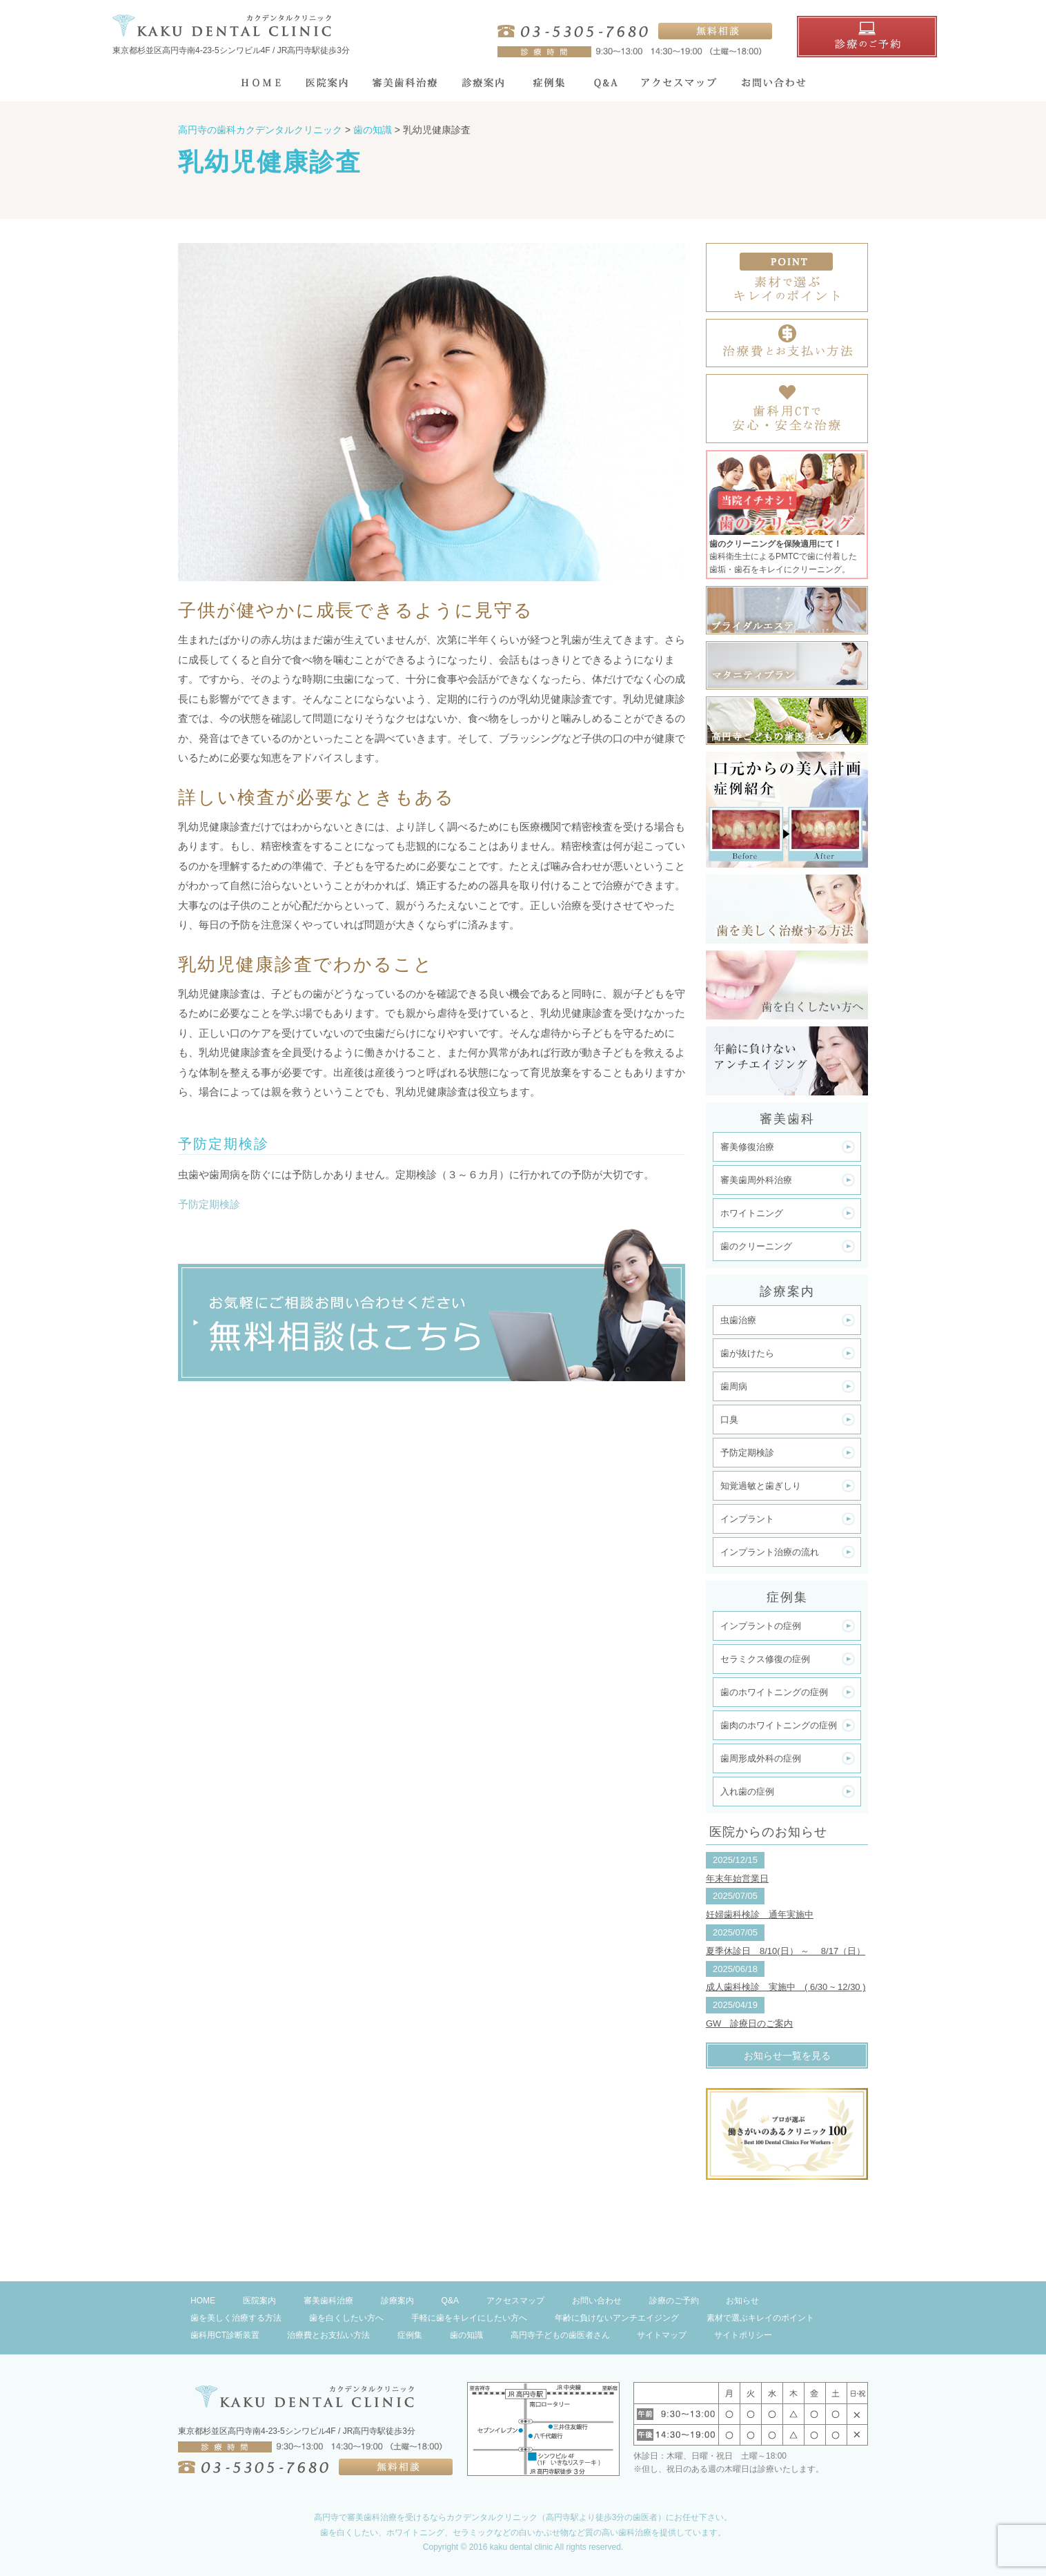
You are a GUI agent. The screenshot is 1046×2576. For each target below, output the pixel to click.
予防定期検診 (209, 1204)
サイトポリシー (743, 2335)
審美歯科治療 (328, 2300)
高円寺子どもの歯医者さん (560, 2335)
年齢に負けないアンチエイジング (617, 2318)
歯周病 (733, 1386)
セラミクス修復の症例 (765, 1659)
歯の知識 (466, 2335)
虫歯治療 (738, 1320)
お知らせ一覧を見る (787, 2055)
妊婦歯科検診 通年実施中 (759, 1914)
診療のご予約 (674, 2300)
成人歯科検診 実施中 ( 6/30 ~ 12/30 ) (786, 1987)
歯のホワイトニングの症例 (774, 1692)
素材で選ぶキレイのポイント (760, 2318)
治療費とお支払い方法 (328, 2335)
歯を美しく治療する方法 (236, 2318)
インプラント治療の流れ (769, 1552)
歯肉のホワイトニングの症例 (778, 1725)
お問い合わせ (597, 2300)
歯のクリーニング (756, 1246)
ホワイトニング (751, 1213)
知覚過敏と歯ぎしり (760, 1486)
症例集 (409, 2335)
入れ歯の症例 (747, 1791)
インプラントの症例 (760, 1626)
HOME (202, 2300)
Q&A (450, 2300)
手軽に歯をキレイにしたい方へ (469, 2318)
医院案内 (259, 2300)
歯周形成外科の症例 (760, 1758)
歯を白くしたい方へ (346, 2318)
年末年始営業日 (737, 1878)
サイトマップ (662, 2335)
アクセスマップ (515, 2300)
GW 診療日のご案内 (749, 2023)
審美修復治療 (747, 1147)
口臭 (729, 1419)
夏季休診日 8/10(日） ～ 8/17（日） (785, 1951)
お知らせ (742, 2300)
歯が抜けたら (747, 1353)
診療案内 (397, 2300)
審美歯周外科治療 (756, 1180)
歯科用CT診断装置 (224, 2335)
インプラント (747, 1519)
